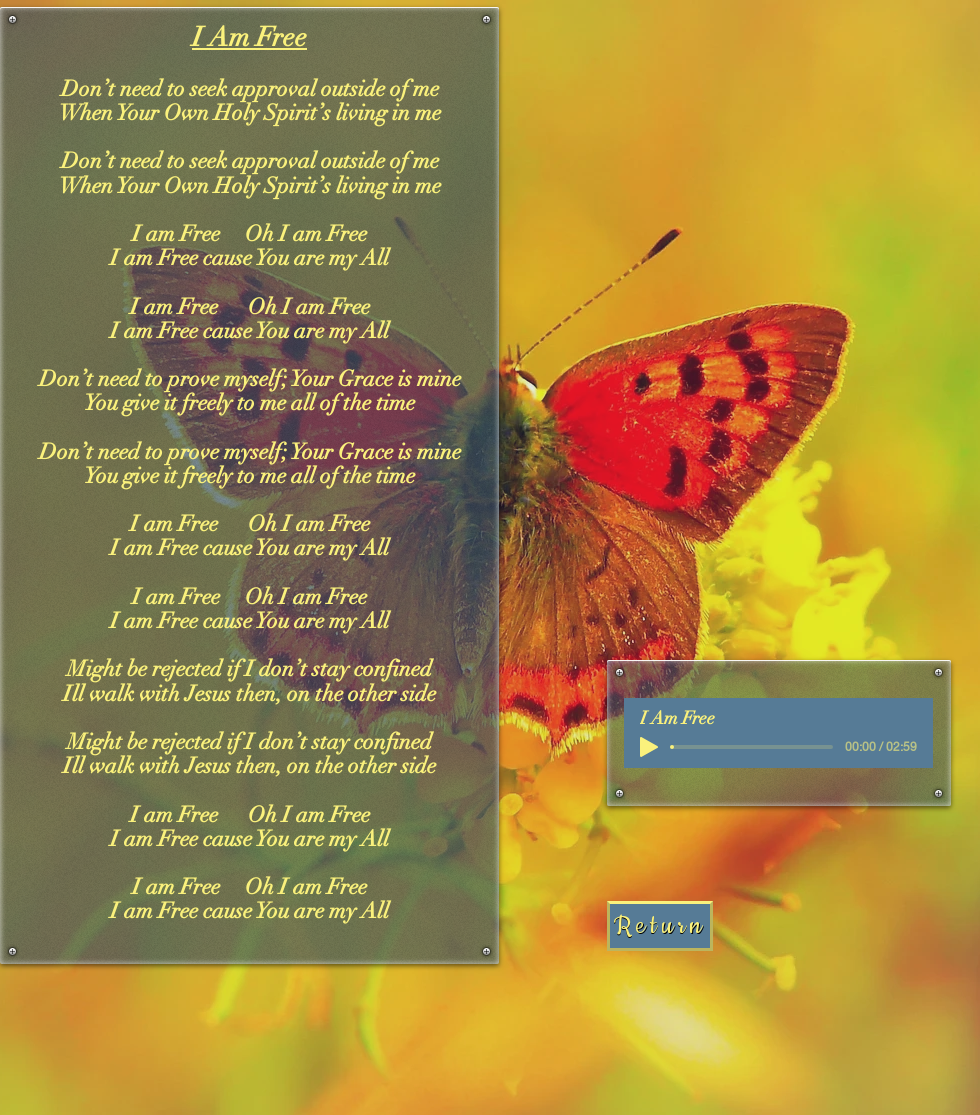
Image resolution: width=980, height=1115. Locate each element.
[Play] (649, 747)
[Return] (660, 926)
